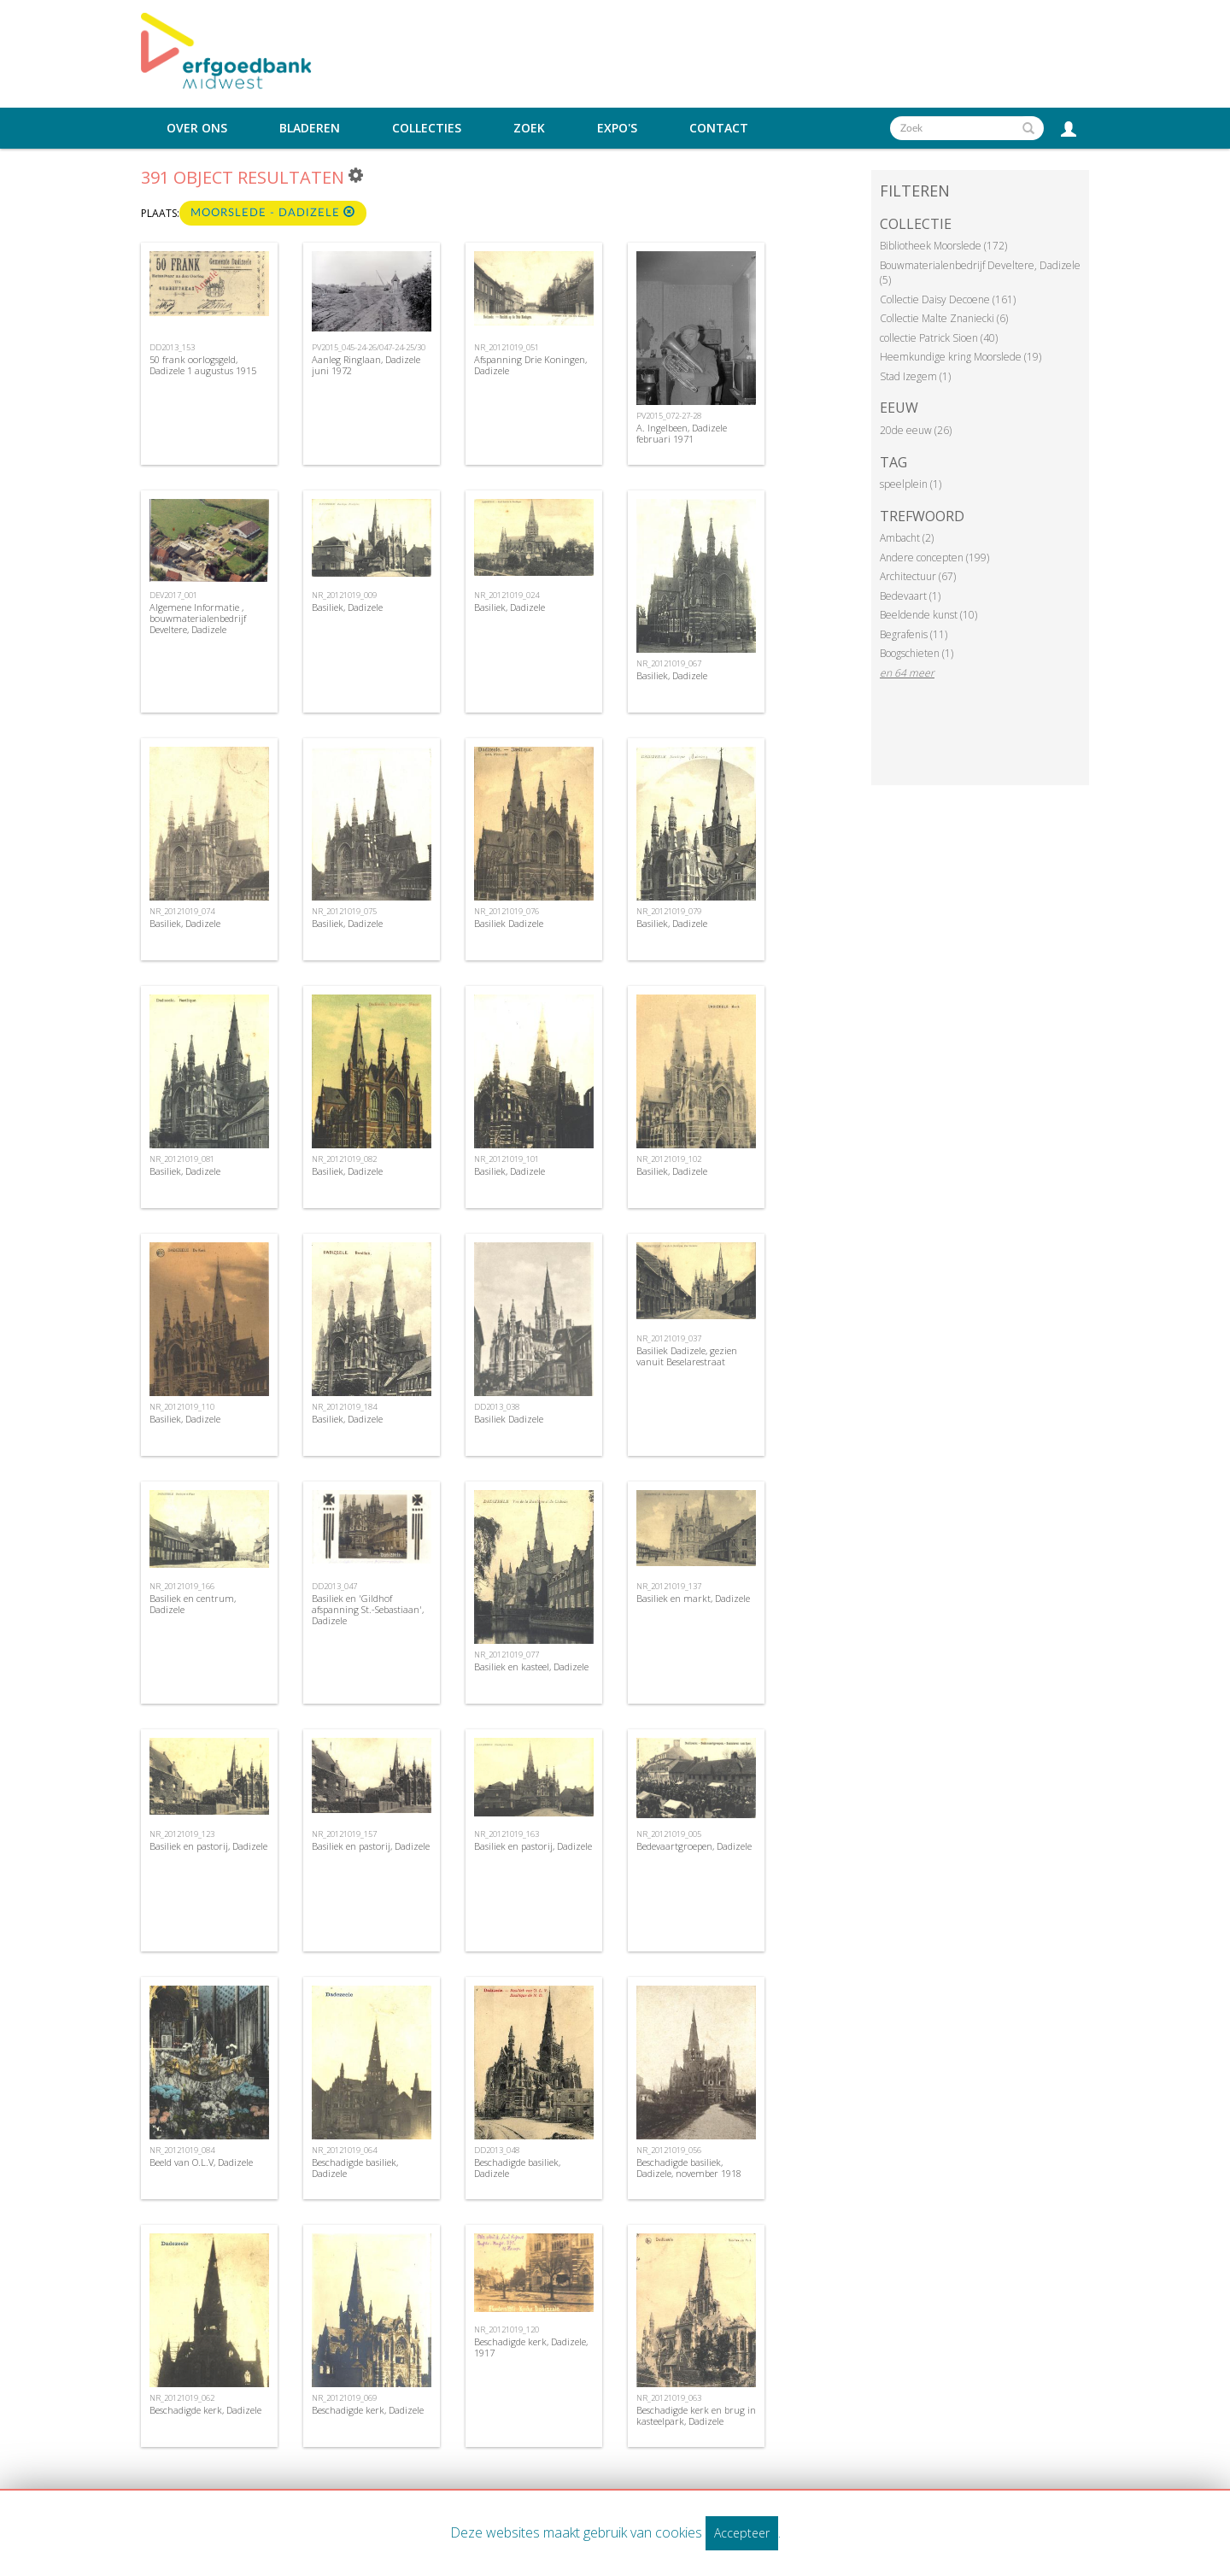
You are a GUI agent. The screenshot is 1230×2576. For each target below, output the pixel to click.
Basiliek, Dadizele (347, 607)
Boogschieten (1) (916, 653)
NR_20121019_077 (506, 1654)
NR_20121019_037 (668, 1338)
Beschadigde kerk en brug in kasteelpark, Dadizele (696, 2415)
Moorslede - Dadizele (272, 212)
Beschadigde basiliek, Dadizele (355, 2168)
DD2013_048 (496, 2150)
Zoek (529, 128)
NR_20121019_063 (668, 2397)
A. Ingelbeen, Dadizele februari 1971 (681, 433)
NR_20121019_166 (181, 1586)
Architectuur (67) (918, 576)
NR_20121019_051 (506, 347)
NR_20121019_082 (344, 1159)
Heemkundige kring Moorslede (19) (960, 356)
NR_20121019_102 (668, 1159)
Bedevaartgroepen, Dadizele (694, 1846)
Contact (718, 128)
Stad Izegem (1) (915, 376)
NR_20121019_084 (181, 2150)
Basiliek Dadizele (508, 923)
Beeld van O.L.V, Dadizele (201, 2162)
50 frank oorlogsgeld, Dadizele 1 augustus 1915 (202, 365)
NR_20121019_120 (506, 2329)
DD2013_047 (334, 1586)
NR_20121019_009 (344, 595)
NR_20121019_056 (668, 2150)
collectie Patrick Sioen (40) (939, 338)
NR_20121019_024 (506, 595)
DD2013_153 (172, 347)
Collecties (426, 128)
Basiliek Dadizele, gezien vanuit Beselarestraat (686, 1356)
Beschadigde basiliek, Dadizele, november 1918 (688, 2168)
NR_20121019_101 (506, 1159)
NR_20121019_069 (344, 2397)
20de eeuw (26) (916, 430)
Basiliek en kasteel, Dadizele (531, 1666)
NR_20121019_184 (344, 1406)
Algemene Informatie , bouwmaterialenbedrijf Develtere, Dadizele (197, 618)
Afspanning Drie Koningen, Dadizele (530, 365)
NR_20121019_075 (344, 911)
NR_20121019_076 (506, 911)
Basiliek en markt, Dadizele (693, 1598)
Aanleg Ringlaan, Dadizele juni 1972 (366, 365)
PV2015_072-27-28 (668, 415)
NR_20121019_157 (344, 1834)
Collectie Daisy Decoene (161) (948, 299)
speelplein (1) (910, 484)
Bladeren (309, 128)
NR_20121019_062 (181, 2397)
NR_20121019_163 (506, 1834)
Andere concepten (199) (934, 557)
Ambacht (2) (907, 538)
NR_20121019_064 (344, 2150)
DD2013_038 (496, 1406)
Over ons (197, 128)
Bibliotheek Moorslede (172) (943, 245)
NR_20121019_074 (181, 911)
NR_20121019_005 (668, 1834)
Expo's (617, 128)
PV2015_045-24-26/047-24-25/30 (368, 347)
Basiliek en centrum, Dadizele (192, 1604)
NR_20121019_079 (668, 911)
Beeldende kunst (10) (928, 614)
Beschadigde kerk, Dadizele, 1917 (531, 2347)
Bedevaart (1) (910, 596)
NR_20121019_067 (668, 663)
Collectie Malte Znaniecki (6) (944, 318)
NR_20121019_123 (181, 1834)
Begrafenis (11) (913, 634)
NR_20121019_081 (181, 1159)
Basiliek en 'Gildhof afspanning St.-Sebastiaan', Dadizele (368, 1609)
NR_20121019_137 (668, 1586)
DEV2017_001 (173, 595)
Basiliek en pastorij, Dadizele (208, 1846)
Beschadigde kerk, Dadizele (205, 2409)
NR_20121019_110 (181, 1406)
